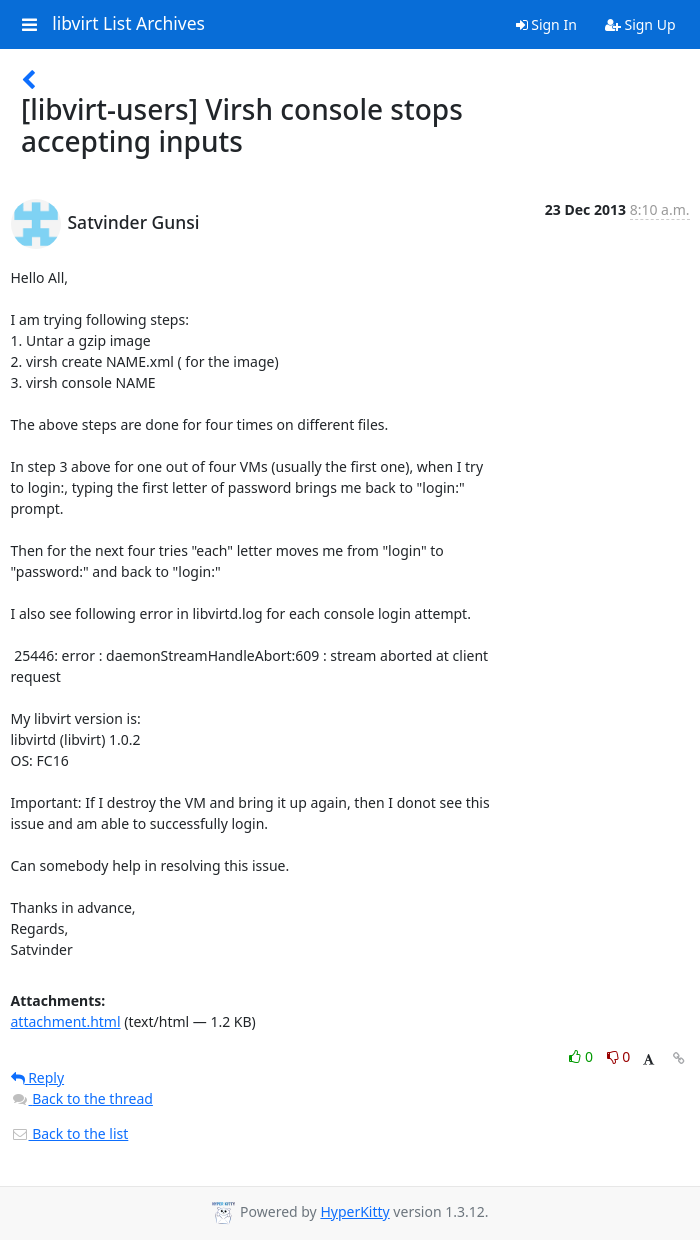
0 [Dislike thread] (619, 1056)
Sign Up (640, 24)
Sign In (546, 24)
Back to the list (70, 1133)
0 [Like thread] (582, 1056)
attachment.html (66, 1021)
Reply (38, 1077)
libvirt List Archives (128, 24)
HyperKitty (354, 1211)
